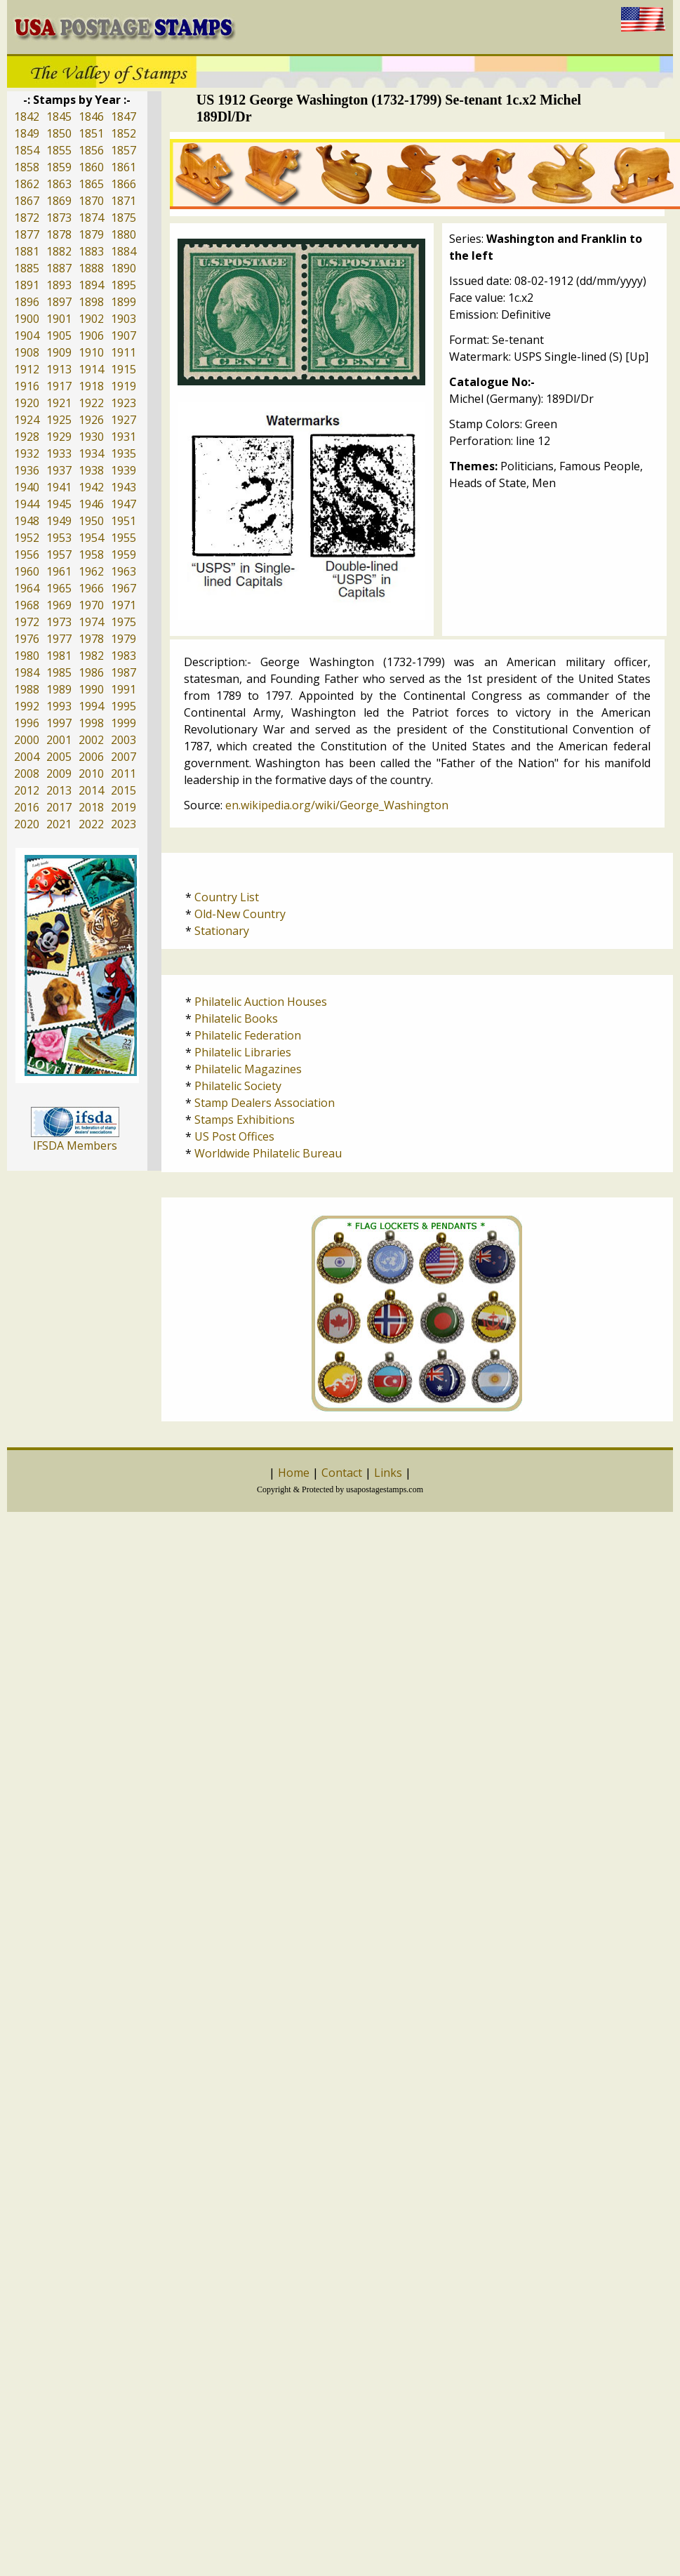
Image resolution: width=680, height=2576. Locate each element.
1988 (26, 689)
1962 (91, 571)
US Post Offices (234, 1136)
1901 (59, 318)
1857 (123, 150)
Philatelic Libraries (242, 1052)
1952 (26, 537)
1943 (123, 487)
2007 (123, 756)
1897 (59, 302)
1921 (59, 403)
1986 (91, 672)
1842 (26, 116)
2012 (26, 790)
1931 (123, 436)
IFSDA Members (75, 1145)
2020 (26, 824)
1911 (123, 352)
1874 (91, 217)
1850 (59, 133)
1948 (26, 521)
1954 (91, 537)
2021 (59, 824)
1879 (91, 234)
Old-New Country (240, 914)
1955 (123, 537)
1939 (123, 470)
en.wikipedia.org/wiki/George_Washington (336, 805)
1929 (59, 436)
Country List (226, 897)
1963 (123, 571)
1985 (59, 672)
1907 (123, 335)
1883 (91, 251)
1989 (59, 689)
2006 (91, 756)
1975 (123, 622)
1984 (26, 672)
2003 (123, 740)
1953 (59, 537)
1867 (26, 200)
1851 (91, 133)
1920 (26, 403)
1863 (59, 184)
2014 (91, 790)
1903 (123, 318)
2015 (123, 790)
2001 (59, 740)
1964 (26, 588)
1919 (123, 386)
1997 (59, 723)
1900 (26, 318)
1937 (59, 470)
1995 (123, 706)
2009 (59, 773)
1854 (26, 150)
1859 (59, 167)
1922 (91, 403)
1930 (91, 436)
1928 (26, 436)
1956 (26, 554)
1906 (91, 335)
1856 (91, 150)
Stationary (221, 930)
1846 (91, 116)
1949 (59, 521)
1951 (123, 521)
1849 (26, 133)
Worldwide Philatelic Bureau (268, 1153)
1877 (26, 234)
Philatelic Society (237, 1086)
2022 (91, 824)
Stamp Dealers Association (264, 1102)
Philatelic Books (236, 1018)
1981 (59, 655)
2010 (91, 773)
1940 (26, 487)
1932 (26, 453)
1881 (26, 251)
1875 (123, 217)
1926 (91, 419)
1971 (123, 605)
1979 (123, 638)
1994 (91, 706)
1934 (91, 453)
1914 (91, 369)
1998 (91, 723)
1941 (59, 487)
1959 (123, 554)
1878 (59, 234)
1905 (59, 335)
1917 (59, 386)
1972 (26, 622)
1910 (91, 352)
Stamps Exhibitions (244, 1119)
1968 (26, 605)
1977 (59, 638)
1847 (123, 116)
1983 (123, 655)
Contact (341, 1472)
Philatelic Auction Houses (260, 1001)
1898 (91, 302)
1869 (59, 200)
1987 (123, 672)
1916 (26, 386)
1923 (123, 403)
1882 (59, 251)
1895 (123, 285)
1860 (91, 167)
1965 (59, 588)
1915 (123, 369)
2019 (123, 807)
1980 (26, 655)
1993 (59, 706)
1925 (59, 419)
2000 (26, 740)
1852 (123, 133)
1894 (91, 285)
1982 (91, 655)
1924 (26, 419)
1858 (26, 167)
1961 (59, 571)
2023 (123, 824)
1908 (26, 352)
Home (293, 1472)
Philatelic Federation (247, 1035)
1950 (91, 521)
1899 (123, 302)
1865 (91, 184)
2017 (59, 807)
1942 (91, 487)
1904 (26, 335)
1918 (91, 386)
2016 (26, 807)
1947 (123, 504)
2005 (59, 756)
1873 (59, 217)
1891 (26, 285)
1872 (26, 217)
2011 (123, 773)
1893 (59, 285)
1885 (26, 268)
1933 (59, 453)
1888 (91, 268)
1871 (123, 200)
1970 (91, 605)
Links (388, 1472)
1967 (123, 588)
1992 (26, 706)
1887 (59, 268)
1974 (91, 622)
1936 (26, 470)
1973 (59, 622)
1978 (91, 638)
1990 (91, 689)
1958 (91, 554)
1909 (59, 352)
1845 (59, 116)
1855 (59, 150)
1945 (59, 504)
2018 (91, 807)
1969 (59, 605)
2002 (91, 740)
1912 (26, 369)
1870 (91, 200)
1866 (123, 184)
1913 (59, 369)
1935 (123, 453)
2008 (26, 773)
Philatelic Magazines (248, 1069)
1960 (26, 571)
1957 (59, 554)
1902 (91, 318)
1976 (26, 638)
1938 (91, 470)
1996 (26, 723)
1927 (123, 419)
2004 (26, 756)
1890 (123, 268)
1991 (123, 689)
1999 (123, 723)
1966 (91, 588)
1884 (123, 251)
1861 (123, 167)
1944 (26, 504)
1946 (91, 504)
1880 (123, 234)
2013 (59, 790)
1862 (26, 184)
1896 (26, 302)
